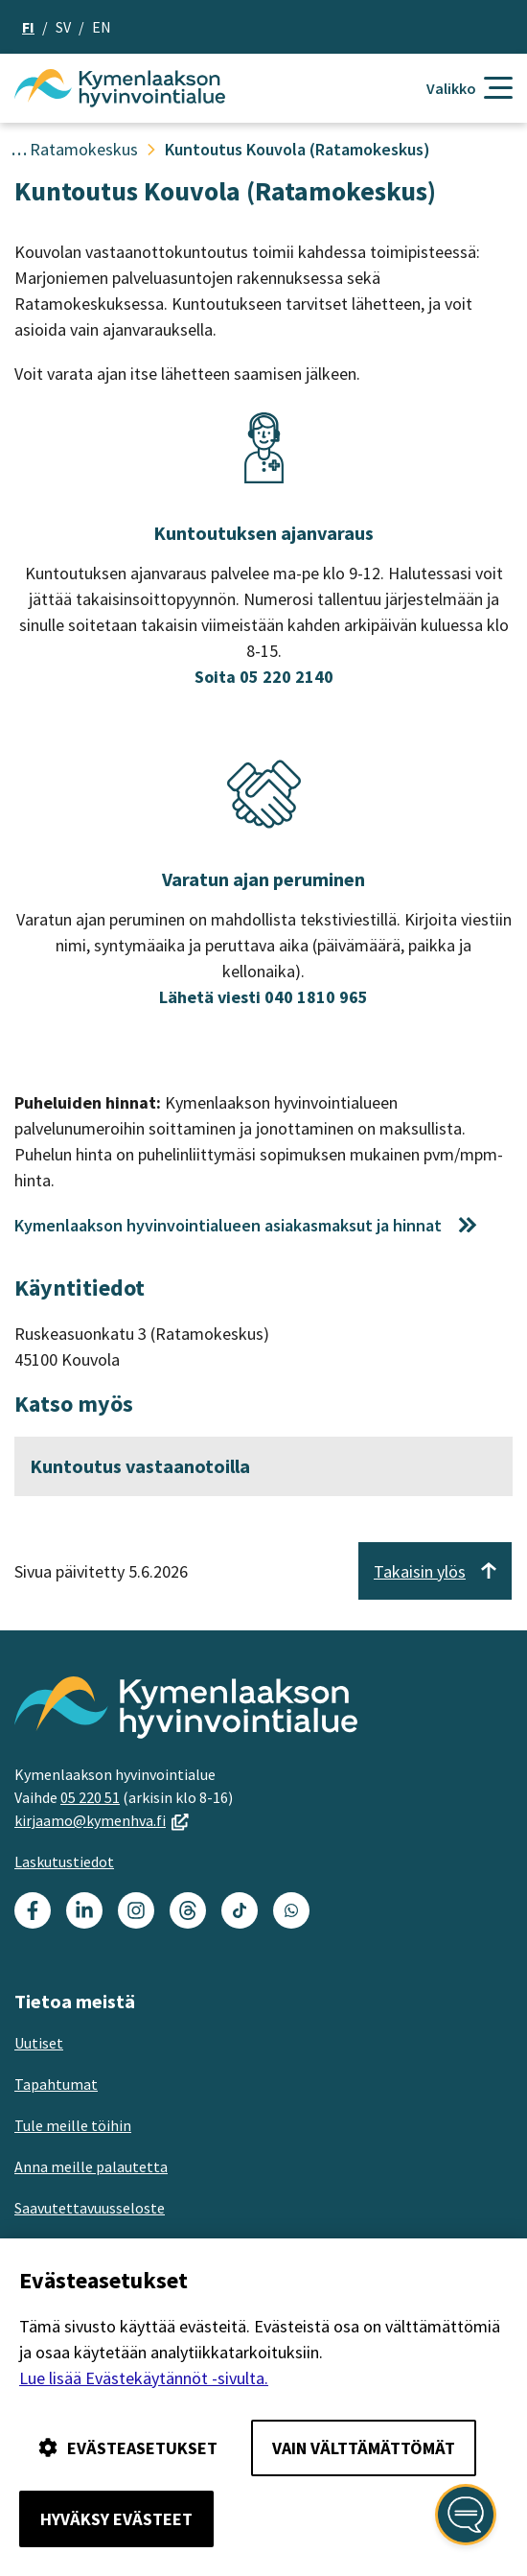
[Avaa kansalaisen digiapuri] (465, 2514)
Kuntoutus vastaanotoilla (140, 1466)
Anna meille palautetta (91, 2166)
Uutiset (38, 2042)
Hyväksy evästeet (116, 2519)
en (101, 26)
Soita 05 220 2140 (264, 677)
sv (63, 26)
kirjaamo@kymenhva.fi (101, 1820)
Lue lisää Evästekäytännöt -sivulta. (143, 2378)
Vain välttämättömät (363, 2448)
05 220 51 (90, 1797)
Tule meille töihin (72, 2125)
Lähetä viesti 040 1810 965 (263, 997)
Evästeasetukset (128, 2448)
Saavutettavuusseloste (89, 2207)
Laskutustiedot (64, 1861)
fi (28, 26)
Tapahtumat (56, 2084)
